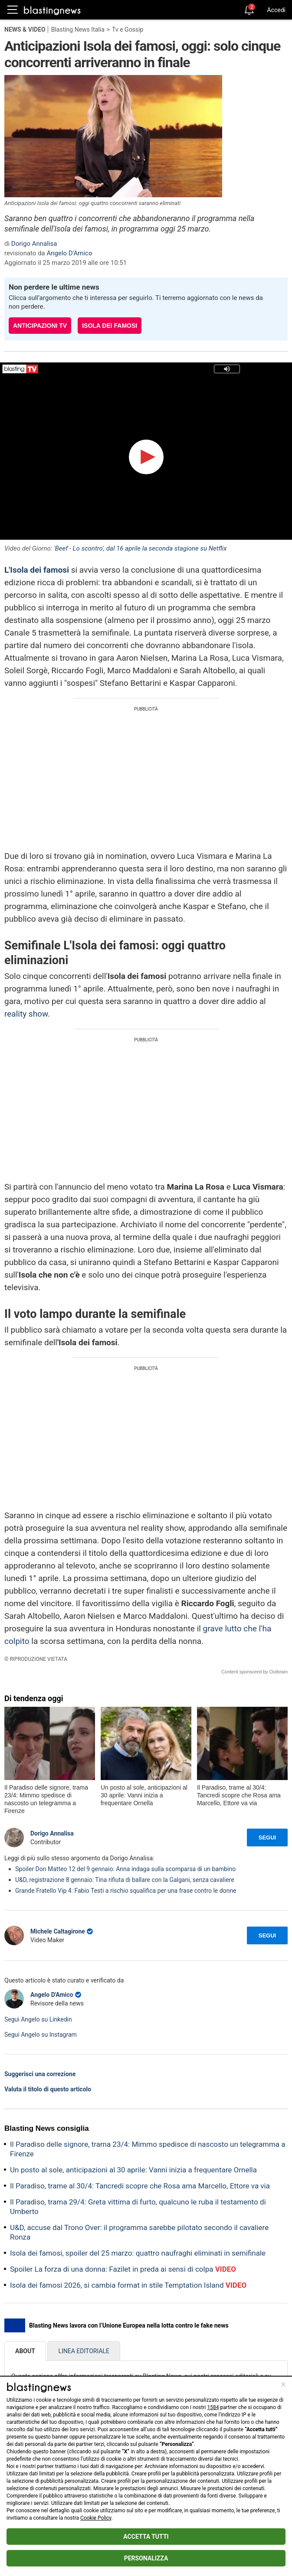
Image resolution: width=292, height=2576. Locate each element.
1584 (213, 2407)
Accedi (276, 10)
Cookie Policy (95, 2518)
